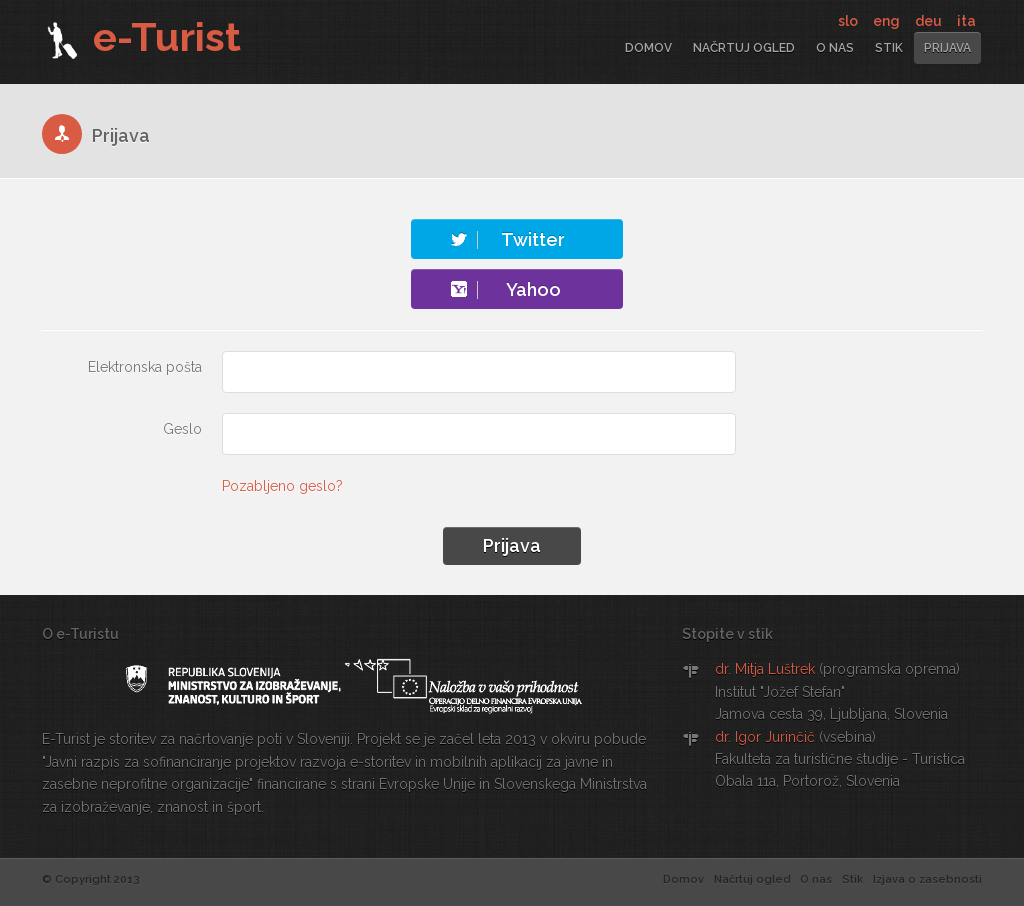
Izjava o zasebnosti (927, 879)
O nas (835, 48)
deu (930, 21)
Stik (889, 48)
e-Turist (141, 36)
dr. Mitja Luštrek (765, 669)
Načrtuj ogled (744, 48)
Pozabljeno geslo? (282, 486)
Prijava (947, 48)
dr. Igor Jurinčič (765, 737)
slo (849, 21)
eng (888, 21)
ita (966, 21)
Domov (648, 48)
